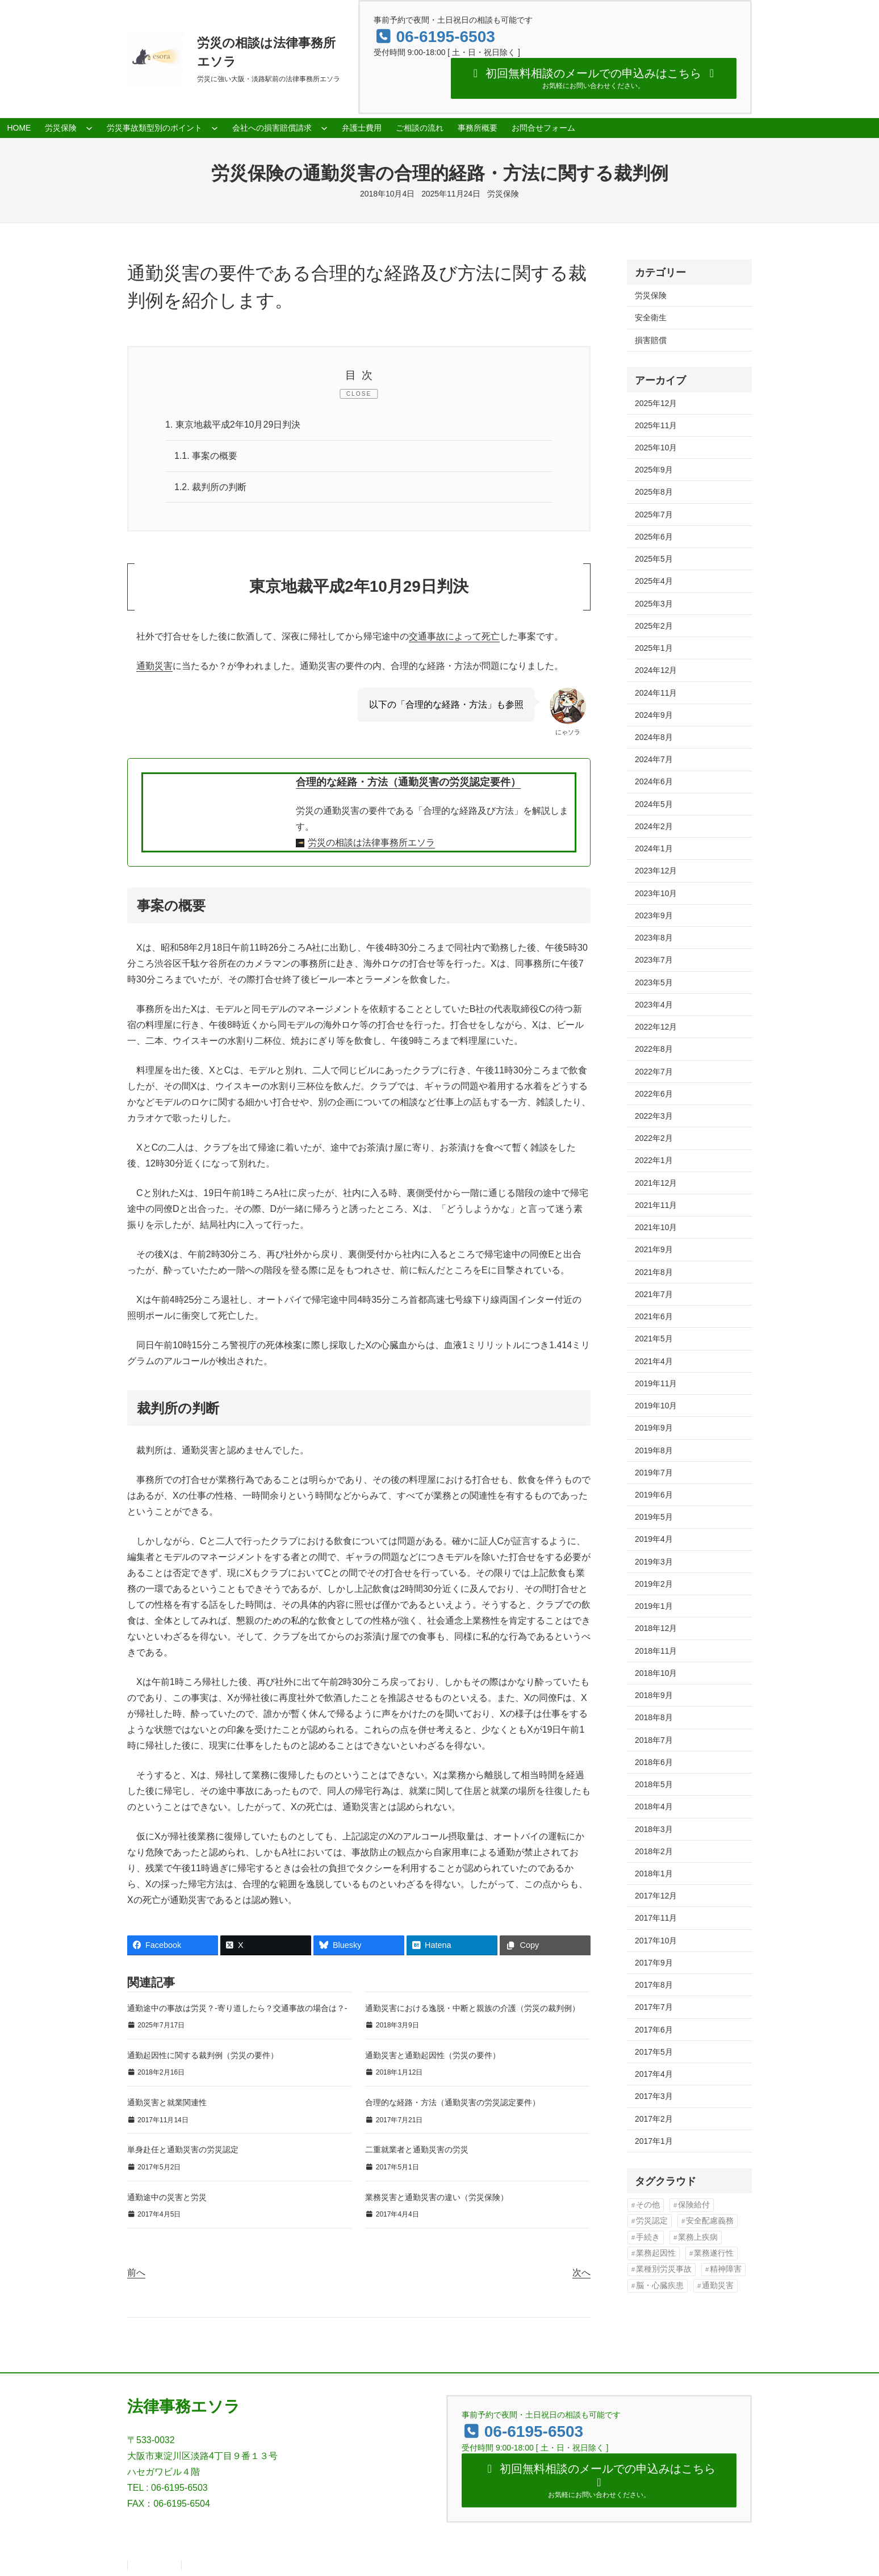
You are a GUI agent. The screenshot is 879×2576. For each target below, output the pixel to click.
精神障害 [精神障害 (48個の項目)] (726, 2269)
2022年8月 (654, 1048)
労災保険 (503, 193)
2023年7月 (654, 959)
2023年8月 (654, 937)
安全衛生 (651, 317)
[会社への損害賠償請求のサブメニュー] (324, 127)
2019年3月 (654, 1561)
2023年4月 (654, 1004)
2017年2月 (654, 2118)
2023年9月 (654, 915)
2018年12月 (656, 1628)
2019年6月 (654, 1494)
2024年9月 (654, 715)
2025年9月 (654, 469)
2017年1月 (654, 2141)
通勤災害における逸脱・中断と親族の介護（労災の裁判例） (472, 2008)
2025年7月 (654, 514)
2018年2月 (654, 1851)
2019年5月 (654, 1516)
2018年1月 (654, 1873)
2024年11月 (656, 692)
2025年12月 (656, 403)
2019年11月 (656, 1383)
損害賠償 (651, 340)
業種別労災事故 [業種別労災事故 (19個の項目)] (664, 2269)
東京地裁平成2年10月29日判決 (232, 424)
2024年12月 (656, 670)
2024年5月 (654, 804)
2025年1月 (654, 648)
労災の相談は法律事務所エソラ (371, 842)
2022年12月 (656, 1026)
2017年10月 (656, 1940)
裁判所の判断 (210, 487)
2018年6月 (654, 1762)
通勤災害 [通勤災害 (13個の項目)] (718, 2285)
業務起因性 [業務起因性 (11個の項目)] (656, 2253)
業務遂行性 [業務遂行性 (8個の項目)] (714, 2253)
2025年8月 (654, 491)
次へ (581, 2272)
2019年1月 (654, 1606)
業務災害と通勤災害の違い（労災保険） (436, 2197)
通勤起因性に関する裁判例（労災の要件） (202, 2055)
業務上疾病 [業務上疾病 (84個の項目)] (698, 2237)
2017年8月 (654, 1984)
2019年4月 (654, 1539)
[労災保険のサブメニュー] (89, 127)
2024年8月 (654, 737)
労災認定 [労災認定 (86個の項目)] (652, 2221)
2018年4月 (654, 1806)
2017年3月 (654, 2096)
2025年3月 (654, 603)
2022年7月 (654, 1071)
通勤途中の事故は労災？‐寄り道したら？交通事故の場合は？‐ (237, 2008)
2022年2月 (654, 1138)
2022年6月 (654, 1093)
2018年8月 (654, 1717)
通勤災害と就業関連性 (167, 2102)
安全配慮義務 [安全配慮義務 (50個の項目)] (710, 2221)
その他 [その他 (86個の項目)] (648, 2205)
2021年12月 (656, 1182)
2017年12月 (656, 1895)
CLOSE (359, 394)
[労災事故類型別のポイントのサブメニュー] (214, 127)
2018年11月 (656, 1650)
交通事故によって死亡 (454, 636)
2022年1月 (654, 1160)
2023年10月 (656, 893)
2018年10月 (656, 1673)
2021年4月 (654, 1361)
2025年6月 (654, 536)
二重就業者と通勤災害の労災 (416, 2149)
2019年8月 (654, 1450)
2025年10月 (656, 447)
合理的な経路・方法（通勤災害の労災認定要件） (408, 782)
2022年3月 (654, 1115)
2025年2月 (654, 625)
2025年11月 (656, 425)
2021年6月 (654, 1316)
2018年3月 (654, 1829)
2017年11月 (656, 1917)
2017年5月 (654, 2051)
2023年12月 (656, 870)
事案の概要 (205, 456)
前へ (136, 2272)
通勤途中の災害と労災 (167, 2197)
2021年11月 (656, 1205)
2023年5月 (654, 982)
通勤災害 (154, 666)
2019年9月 (654, 1427)
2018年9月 (654, 1695)
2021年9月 (654, 1249)
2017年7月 (654, 2007)
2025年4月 (654, 581)
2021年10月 (656, 1227)
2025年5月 (654, 558)
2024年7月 (654, 759)
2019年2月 (654, 1583)
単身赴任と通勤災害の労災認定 (182, 2149)
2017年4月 (654, 2074)
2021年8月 (654, 1272)
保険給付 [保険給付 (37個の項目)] (694, 2205)
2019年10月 (656, 1405)
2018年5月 (654, 1784)
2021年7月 (654, 1294)
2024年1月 (654, 848)
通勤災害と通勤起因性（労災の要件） (432, 2055)
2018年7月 (654, 1740)
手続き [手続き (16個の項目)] (648, 2237)
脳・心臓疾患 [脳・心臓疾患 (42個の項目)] (660, 2285)
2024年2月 (654, 826)
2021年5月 (654, 1338)
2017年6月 (654, 2029)
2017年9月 (654, 1962)
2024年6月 (654, 781)
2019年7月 (654, 1472)
